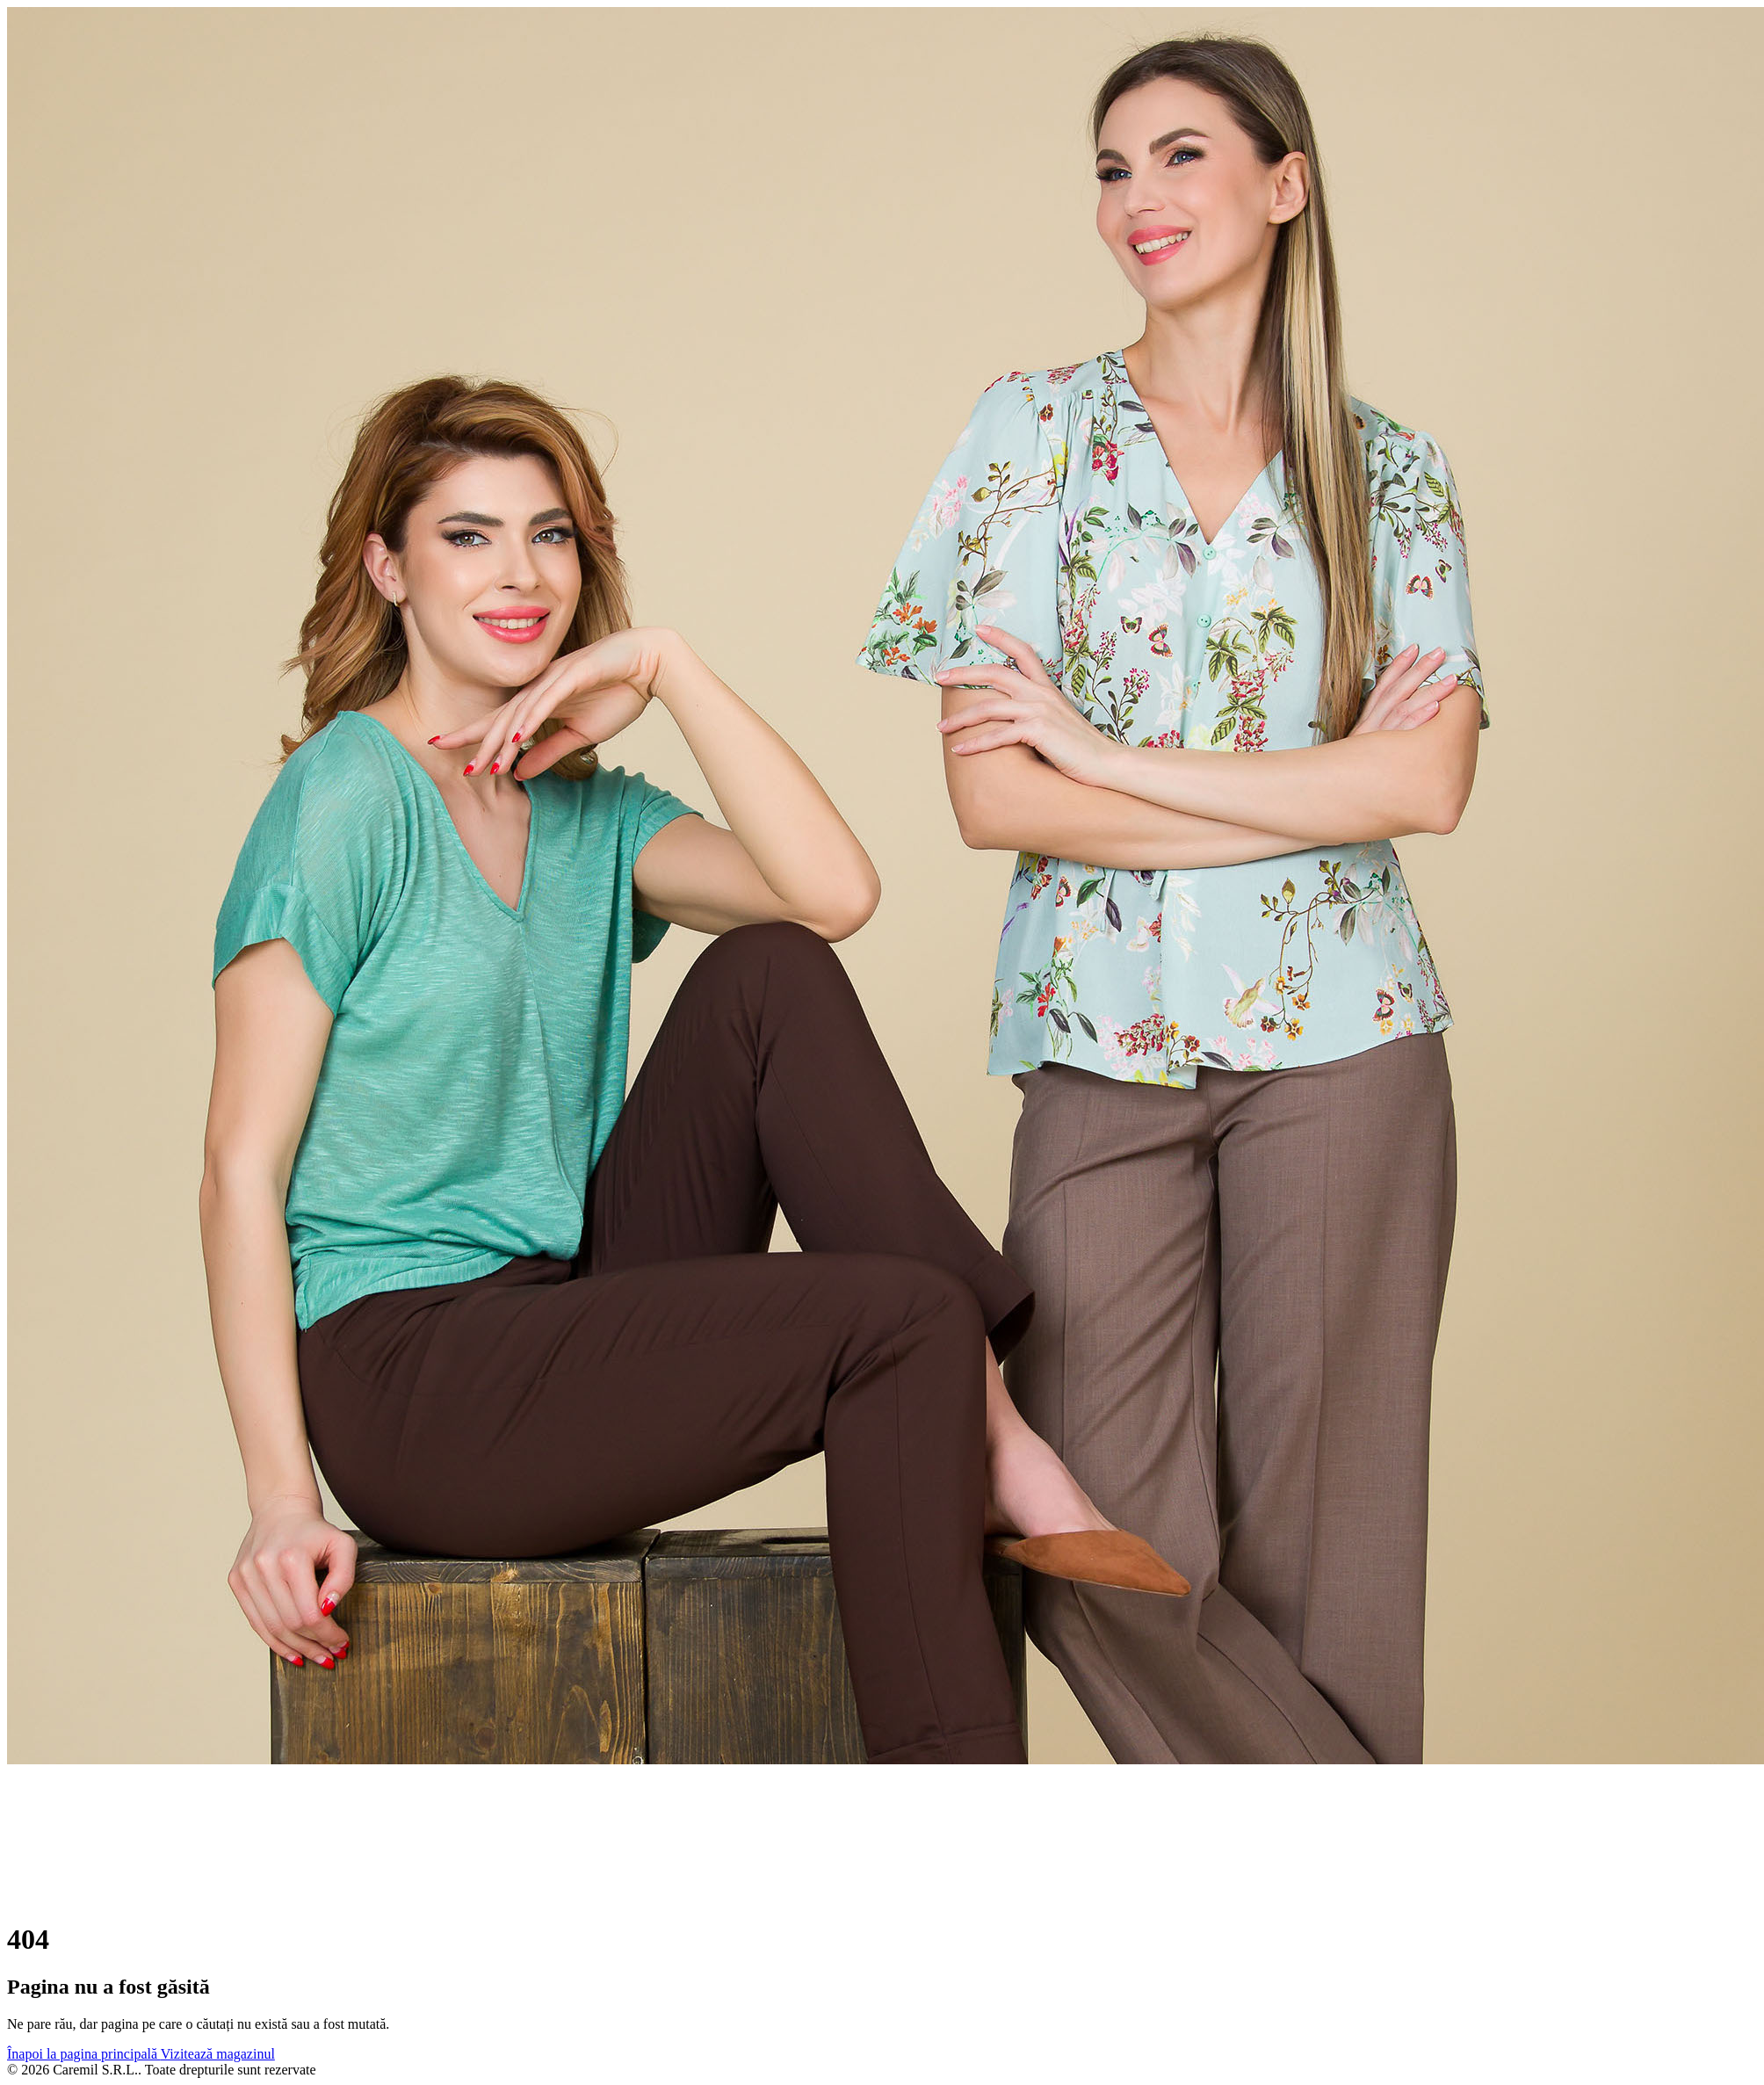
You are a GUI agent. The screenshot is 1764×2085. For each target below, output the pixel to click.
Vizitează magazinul (218, 2053)
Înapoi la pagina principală (84, 2053)
